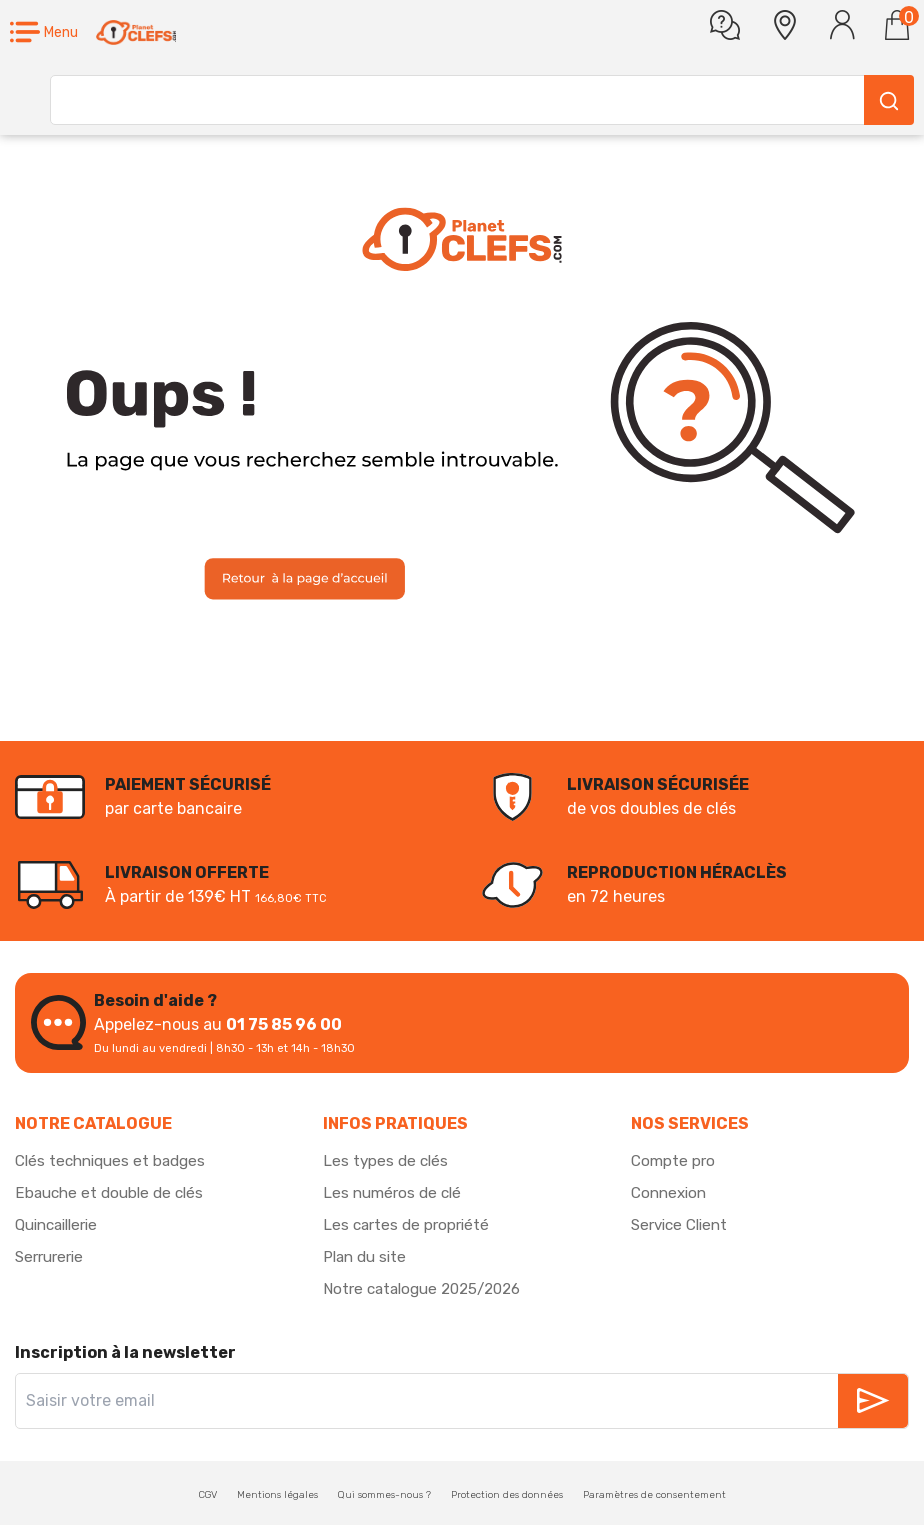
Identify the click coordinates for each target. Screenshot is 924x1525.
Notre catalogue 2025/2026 (429, 1288)
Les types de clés (387, 1160)
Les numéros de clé (395, 1192)
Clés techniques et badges (115, 1160)
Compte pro (674, 1160)
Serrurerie (52, 1256)
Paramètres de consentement (654, 1495)
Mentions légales (277, 1495)
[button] (44, 32)
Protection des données (507, 1495)
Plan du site (367, 1256)
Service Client (683, 1224)
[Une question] (725, 25)
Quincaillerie (61, 1224)
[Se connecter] (842, 25)
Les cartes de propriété (409, 1224)
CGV (208, 1495)
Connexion (671, 1192)
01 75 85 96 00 (284, 1024)
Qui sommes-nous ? (384, 1495)
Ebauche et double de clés (113, 1192)
